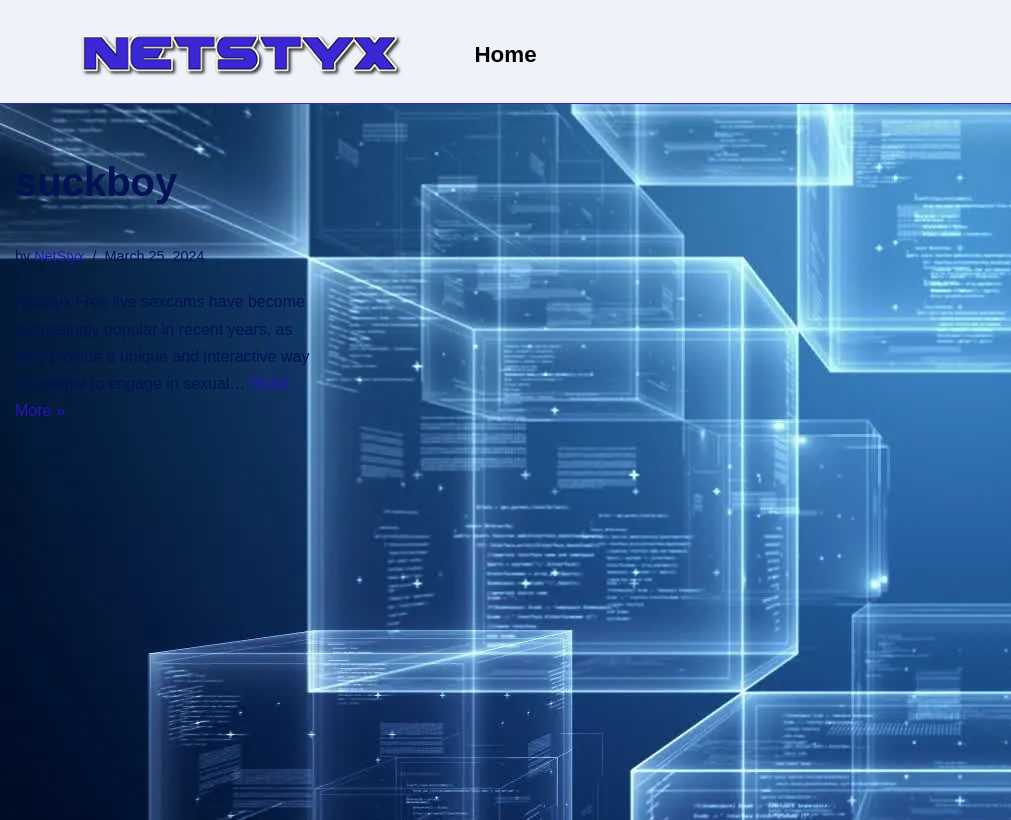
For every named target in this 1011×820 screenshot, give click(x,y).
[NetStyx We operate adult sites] (239, 51)
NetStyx (59, 256)
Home (505, 54)
